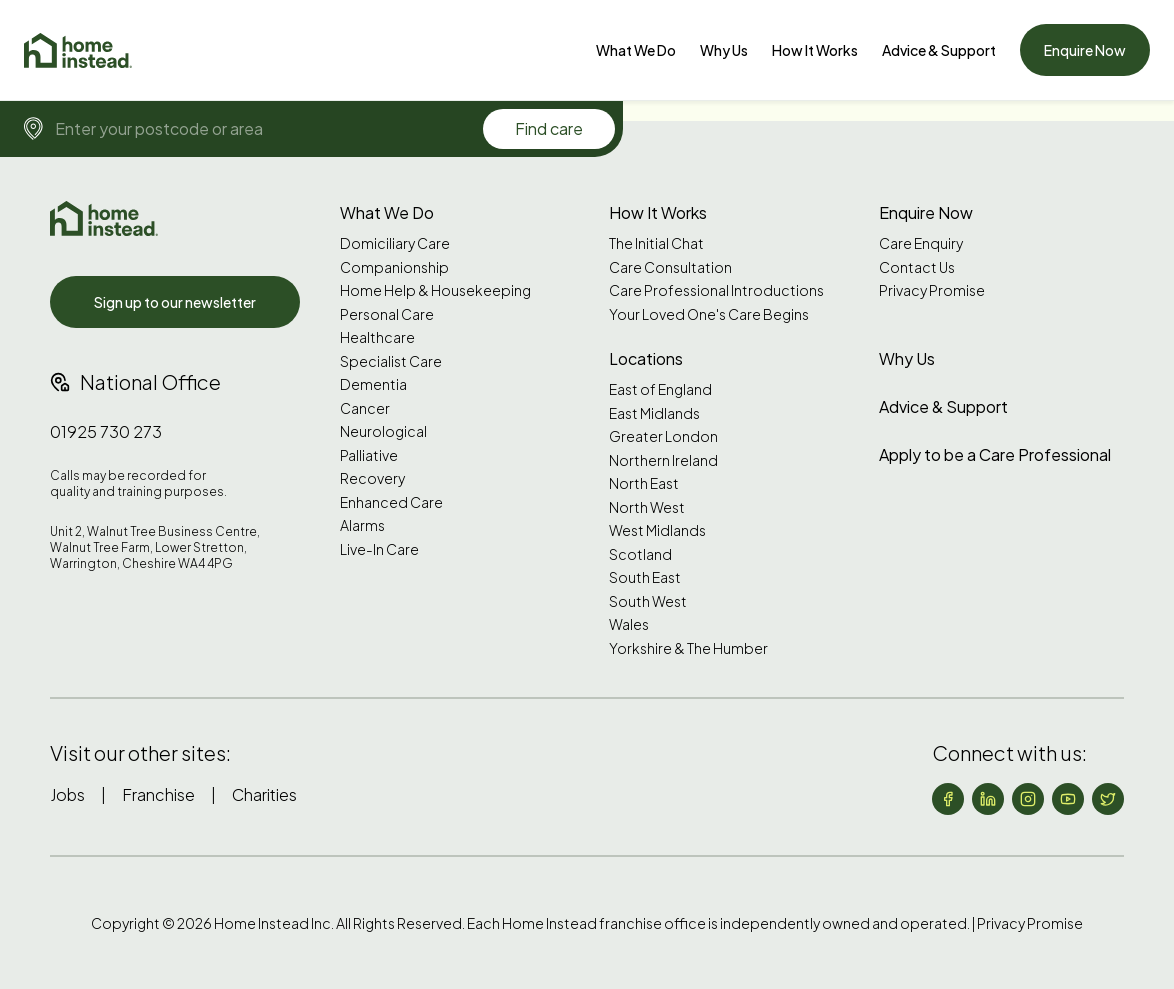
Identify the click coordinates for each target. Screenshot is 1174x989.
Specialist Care (391, 361)
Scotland (640, 554)
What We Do (636, 50)
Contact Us (917, 267)
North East (644, 483)
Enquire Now (1085, 50)
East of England (660, 389)
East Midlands (654, 413)
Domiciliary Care (395, 243)
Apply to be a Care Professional (995, 454)
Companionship (394, 267)
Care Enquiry (921, 243)
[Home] (78, 50)
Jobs (67, 794)
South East (645, 577)
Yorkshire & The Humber (688, 648)
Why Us (724, 50)
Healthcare (377, 337)
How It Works (815, 50)
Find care (549, 128)
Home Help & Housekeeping (435, 290)
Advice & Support (939, 50)
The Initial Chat (656, 243)
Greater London (663, 436)
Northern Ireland (663, 460)
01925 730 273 (106, 431)
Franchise (158, 794)
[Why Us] (724, 50)
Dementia (373, 384)
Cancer (365, 408)
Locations (646, 358)
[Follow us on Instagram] (1028, 799)
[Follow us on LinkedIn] (988, 799)
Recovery (372, 478)
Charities (264, 794)
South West (648, 601)
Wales (629, 624)
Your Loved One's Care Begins (709, 314)
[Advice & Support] (939, 50)
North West (647, 507)
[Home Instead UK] (104, 218)
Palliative (369, 455)
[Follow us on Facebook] (948, 799)
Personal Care (387, 314)
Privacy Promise (932, 290)
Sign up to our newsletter (175, 302)
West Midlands (657, 530)
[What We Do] (636, 50)
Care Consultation (670, 267)
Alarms (362, 525)
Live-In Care (379, 549)
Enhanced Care (391, 502)
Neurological (383, 431)
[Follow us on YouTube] (1068, 799)
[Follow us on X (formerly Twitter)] (1108, 799)
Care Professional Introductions (716, 290)
